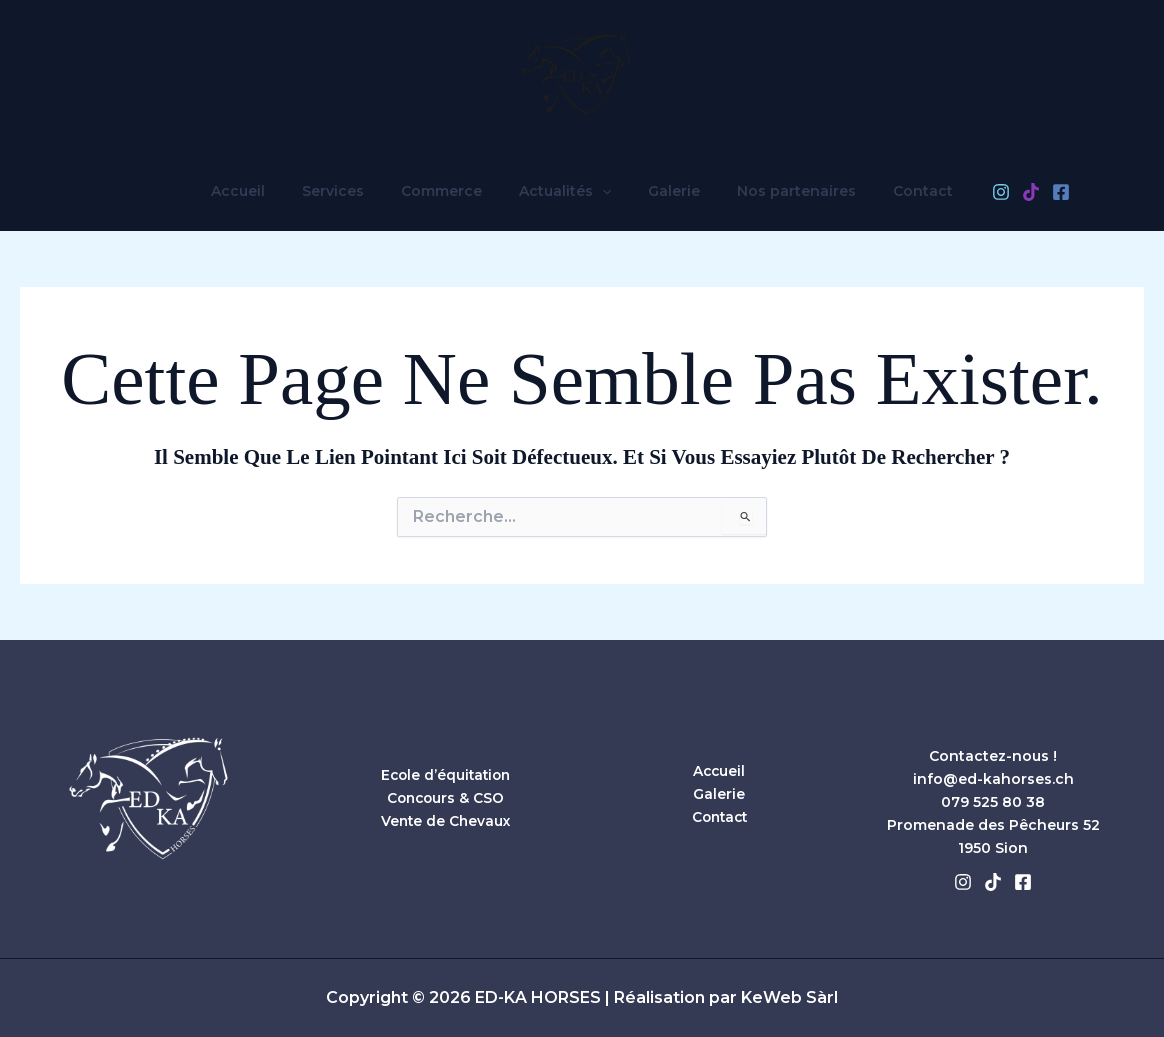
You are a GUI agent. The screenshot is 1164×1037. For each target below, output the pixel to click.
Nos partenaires (778, 191)
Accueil (265, 191)
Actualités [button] (565, 191)
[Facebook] (1029, 192)
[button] (602, 191)
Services (351, 191)
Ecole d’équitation (445, 775)
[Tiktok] (993, 882)
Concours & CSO (445, 798)
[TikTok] (999, 192)
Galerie (665, 191)
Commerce (450, 191)
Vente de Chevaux (445, 821)
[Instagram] (969, 192)
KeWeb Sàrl (789, 997)
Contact (896, 191)
